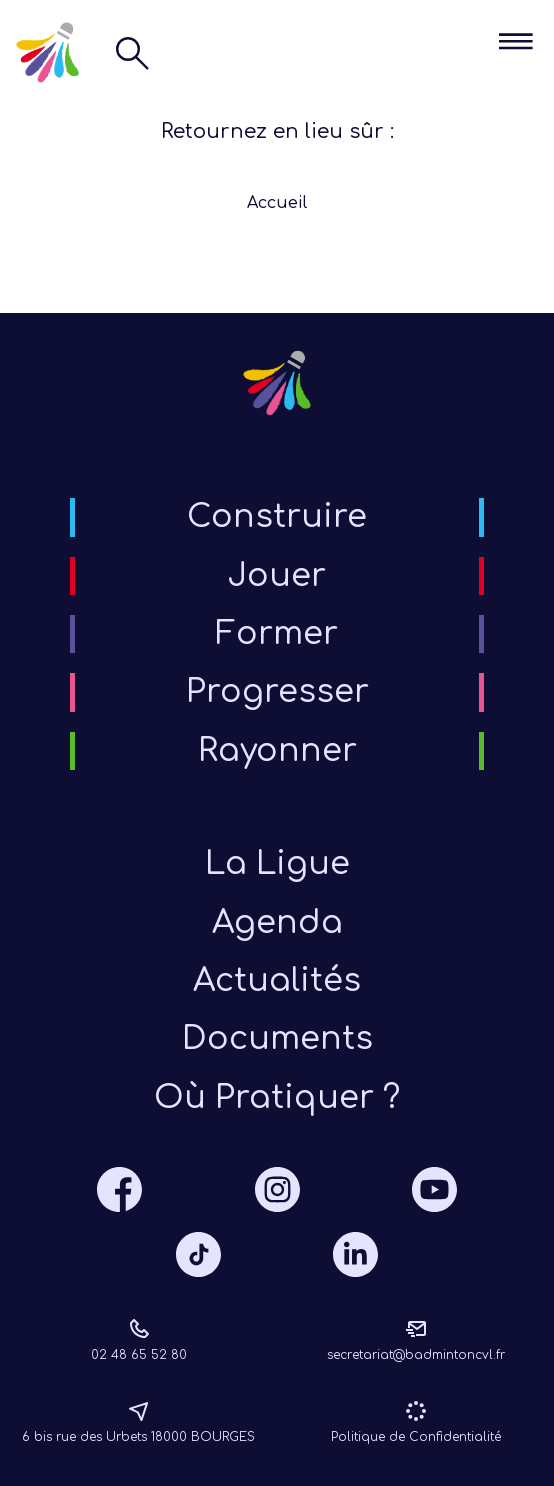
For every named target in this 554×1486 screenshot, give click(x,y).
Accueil (277, 203)
